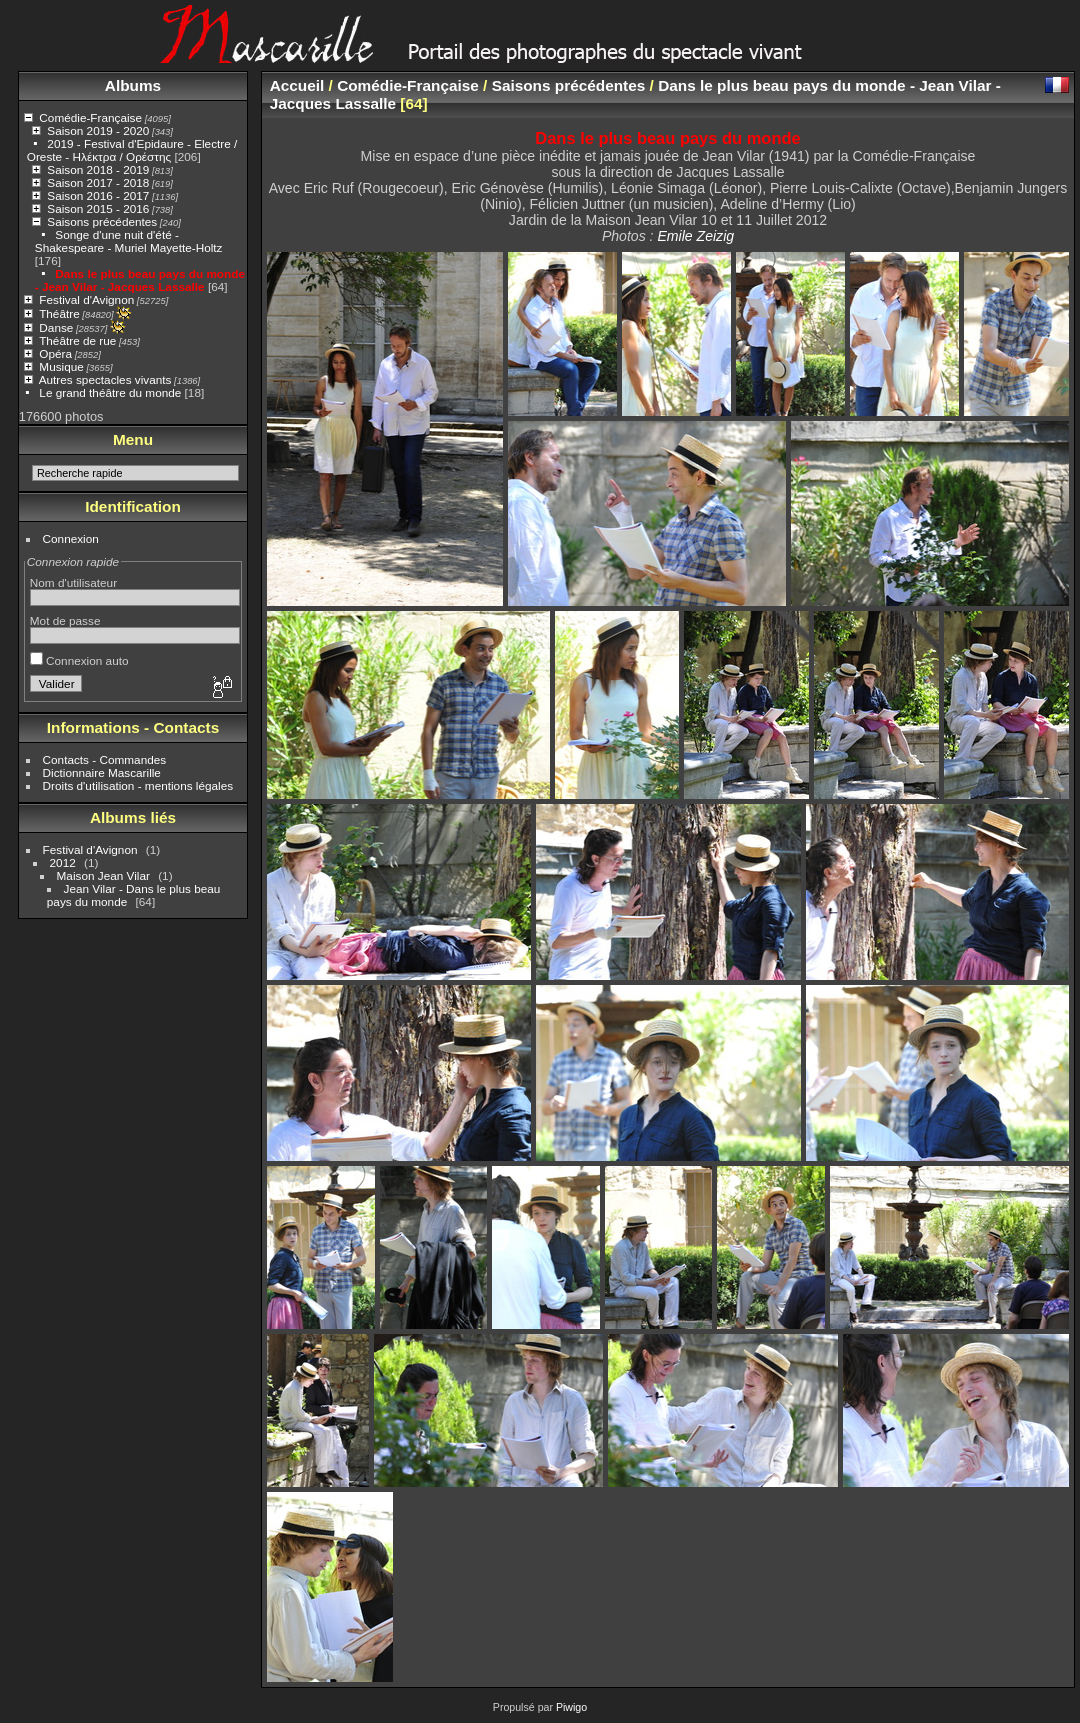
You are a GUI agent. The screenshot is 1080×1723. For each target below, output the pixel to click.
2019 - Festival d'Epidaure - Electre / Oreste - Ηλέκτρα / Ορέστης (132, 150)
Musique (61, 366)
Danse (56, 327)
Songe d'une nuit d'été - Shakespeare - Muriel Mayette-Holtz (129, 241)
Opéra (55, 353)
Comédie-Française (90, 117)
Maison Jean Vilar (103, 875)
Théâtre (59, 313)
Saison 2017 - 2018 (98, 182)
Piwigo (571, 1707)
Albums (133, 85)
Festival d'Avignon (86, 299)
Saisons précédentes (102, 221)
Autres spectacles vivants (105, 379)
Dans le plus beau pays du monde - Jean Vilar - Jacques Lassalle (140, 280)
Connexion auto (79, 660)
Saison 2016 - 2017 (98, 195)
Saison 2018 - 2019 (98, 169)
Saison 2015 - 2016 (98, 208)
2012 (63, 862)
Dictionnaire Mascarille (102, 772)
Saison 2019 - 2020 (98, 130)
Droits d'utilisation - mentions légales (138, 785)
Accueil (297, 85)
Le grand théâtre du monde (110, 392)
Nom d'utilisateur (73, 582)
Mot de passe (65, 620)
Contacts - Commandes (105, 759)
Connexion (71, 538)
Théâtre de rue (77, 340)
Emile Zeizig (695, 236)
